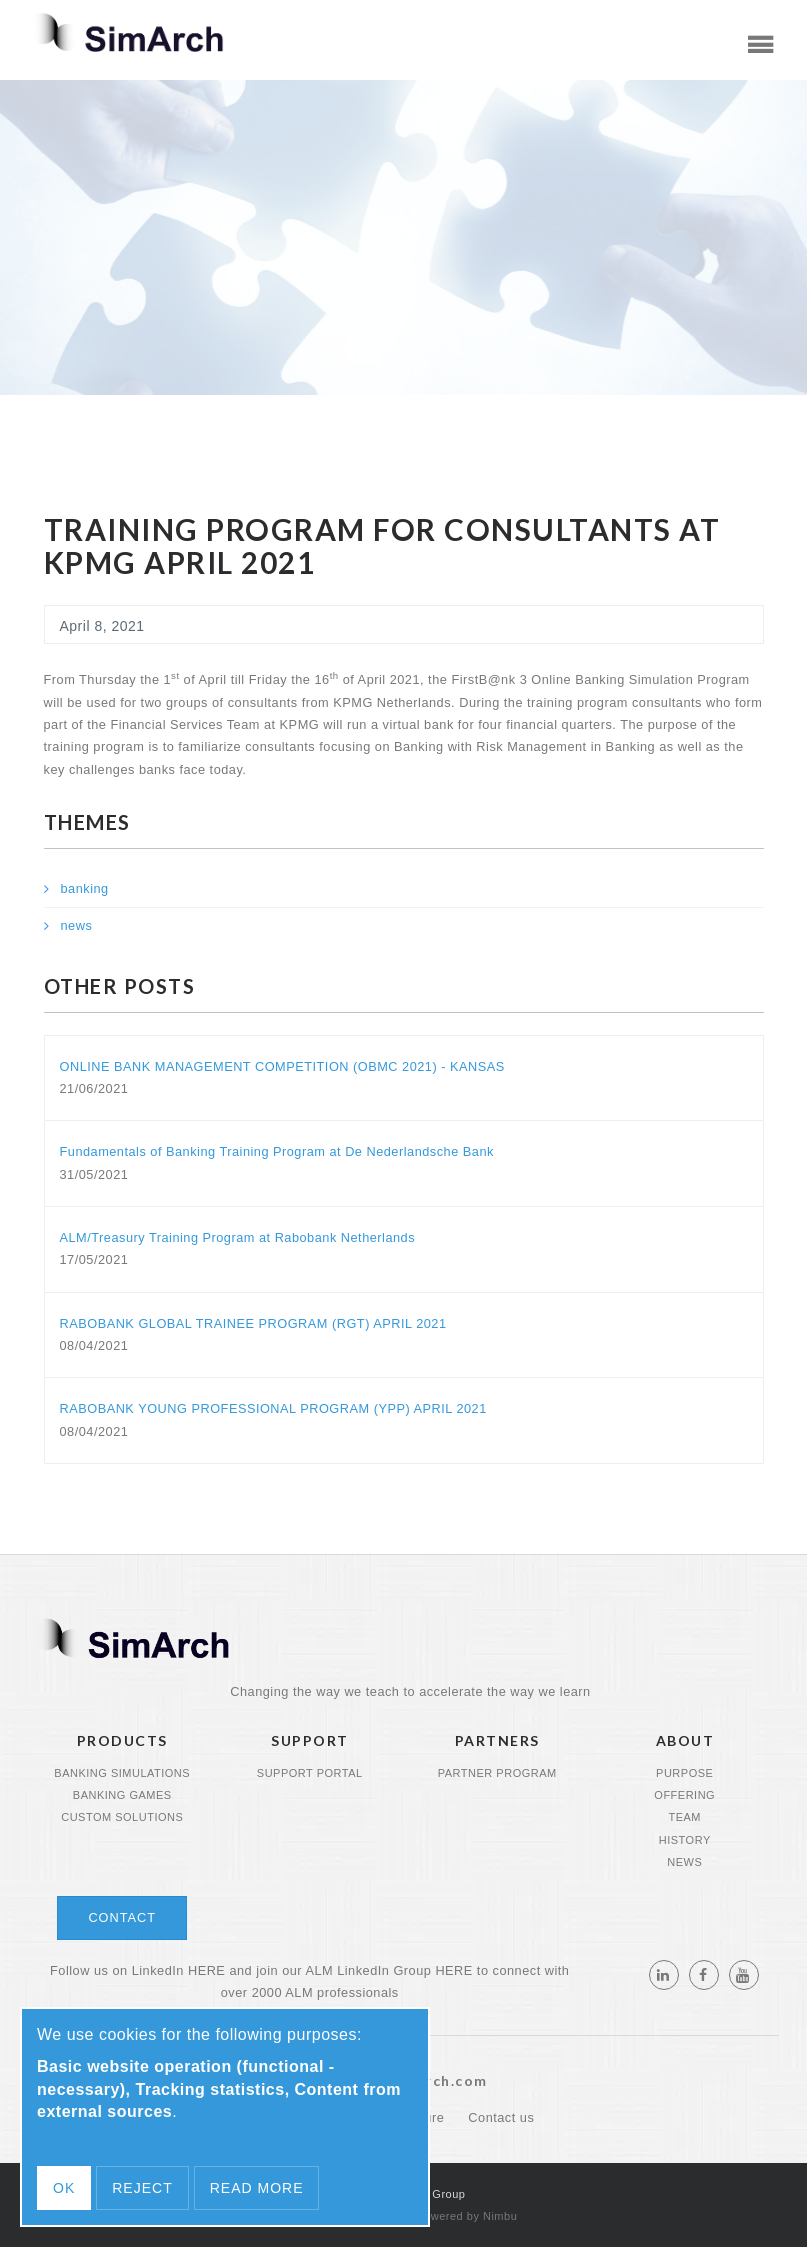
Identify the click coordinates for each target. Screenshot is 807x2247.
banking (85, 888)
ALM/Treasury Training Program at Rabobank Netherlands (238, 1237)
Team (684, 1817)
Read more (257, 2188)
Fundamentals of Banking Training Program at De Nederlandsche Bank (277, 1151)
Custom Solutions (122, 1817)
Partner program (497, 1773)
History (685, 1840)
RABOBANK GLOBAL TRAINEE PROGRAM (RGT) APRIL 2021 (253, 1323)
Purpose (684, 1773)
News (684, 1862)
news (77, 925)
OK (64, 2188)
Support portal (310, 1773)
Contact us (501, 2117)
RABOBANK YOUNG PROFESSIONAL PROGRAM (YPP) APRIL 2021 (273, 1408)
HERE (206, 1970)
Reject (142, 2188)
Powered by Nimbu (466, 2216)
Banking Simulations (122, 1773)
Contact (122, 1917)
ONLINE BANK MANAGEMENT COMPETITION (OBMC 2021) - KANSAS (282, 1066)
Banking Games (122, 1795)
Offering (684, 1795)
